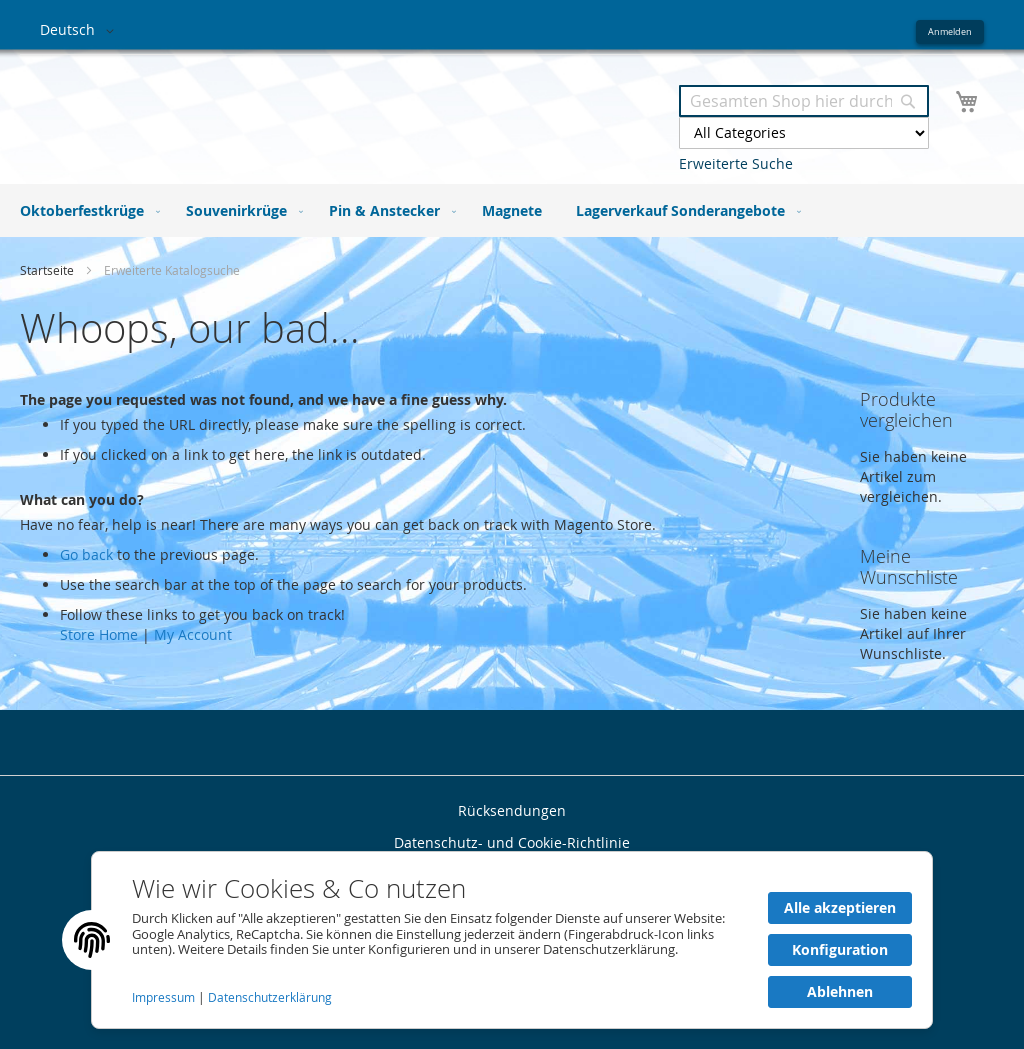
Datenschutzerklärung (270, 997)
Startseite (48, 270)
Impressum (165, 997)
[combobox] (804, 101)
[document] (512, 940)
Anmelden (950, 31)
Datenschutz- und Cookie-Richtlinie (512, 842)
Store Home (99, 634)
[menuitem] (86, 210)
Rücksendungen (512, 810)
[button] (80, 31)
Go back (86, 554)
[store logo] (276, 108)
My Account (193, 634)
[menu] (512, 210)
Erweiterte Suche (736, 163)
